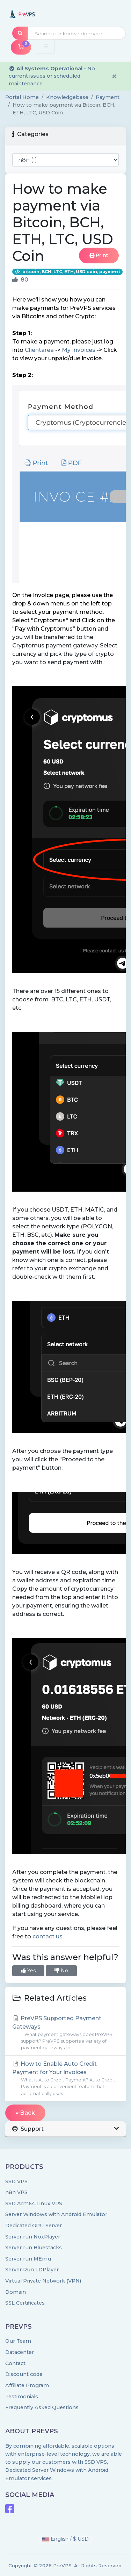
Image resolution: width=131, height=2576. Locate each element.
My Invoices (78, 350)
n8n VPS (16, 2192)
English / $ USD (65, 2539)
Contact (15, 2363)
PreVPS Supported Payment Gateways (65, 2033)
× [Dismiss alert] (114, 76)
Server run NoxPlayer (32, 2237)
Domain (15, 2292)
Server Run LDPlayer (32, 2269)
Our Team (18, 2341)
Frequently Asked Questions (42, 2407)
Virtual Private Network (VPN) (43, 2281)
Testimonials (21, 2396)
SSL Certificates (25, 2303)
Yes (28, 1970)
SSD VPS (16, 2181)
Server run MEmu (28, 2259)
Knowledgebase (67, 97)
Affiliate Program (27, 2385)
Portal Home (22, 97)
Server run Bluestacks (33, 2247)
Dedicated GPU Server (33, 2225)
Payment (107, 97)
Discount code (24, 2374)
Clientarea (39, 350)
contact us (47, 1936)
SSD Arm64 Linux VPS (33, 2203)
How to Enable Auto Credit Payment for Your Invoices (65, 2078)
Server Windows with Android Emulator (56, 2214)
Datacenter (19, 2352)
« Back (25, 2112)
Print (98, 255)
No (61, 1970)
